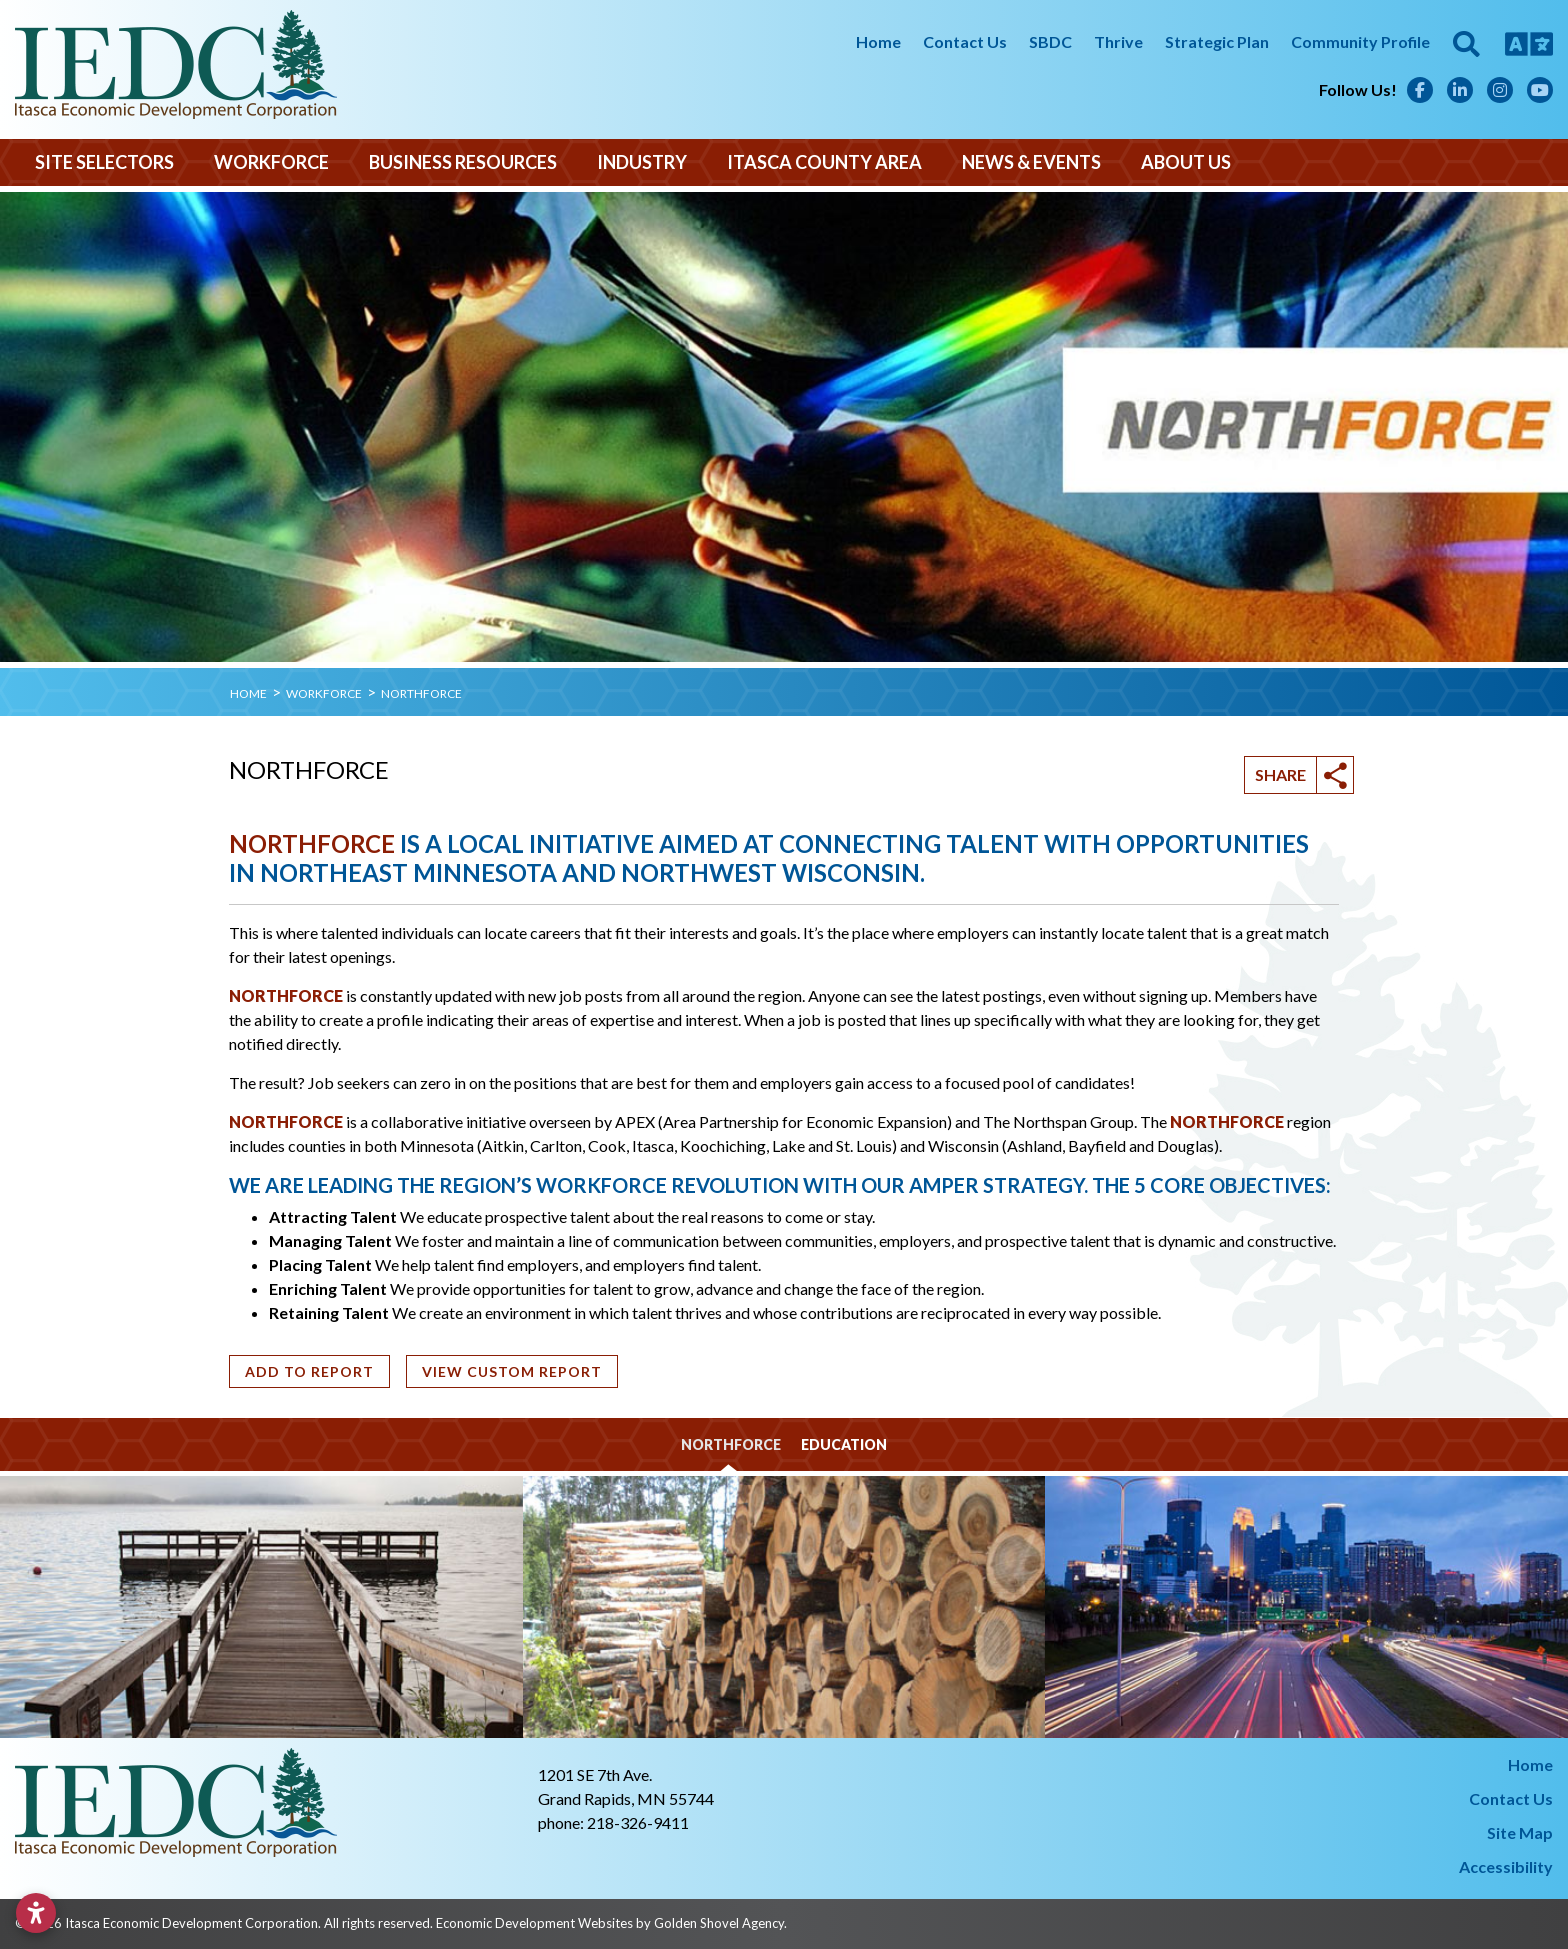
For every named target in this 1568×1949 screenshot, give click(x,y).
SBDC (1050, 41)
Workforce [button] (271, 162)
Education (844, 1444)
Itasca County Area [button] (824, 162)
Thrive (1118, 41)
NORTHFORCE (312, 843)
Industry (642, 162)
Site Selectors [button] (104, 162)
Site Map (1520, 1832)
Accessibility (1506, 1866)
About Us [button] (1186, 162)
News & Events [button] (1031, 162)
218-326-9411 (638, 1822)
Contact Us (965, 41)
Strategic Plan (1217, 41)
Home (878, 41)
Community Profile (1360, 41)
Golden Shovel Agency (719, 1923)
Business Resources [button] (463, 162)
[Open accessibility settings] (36, 1913)
